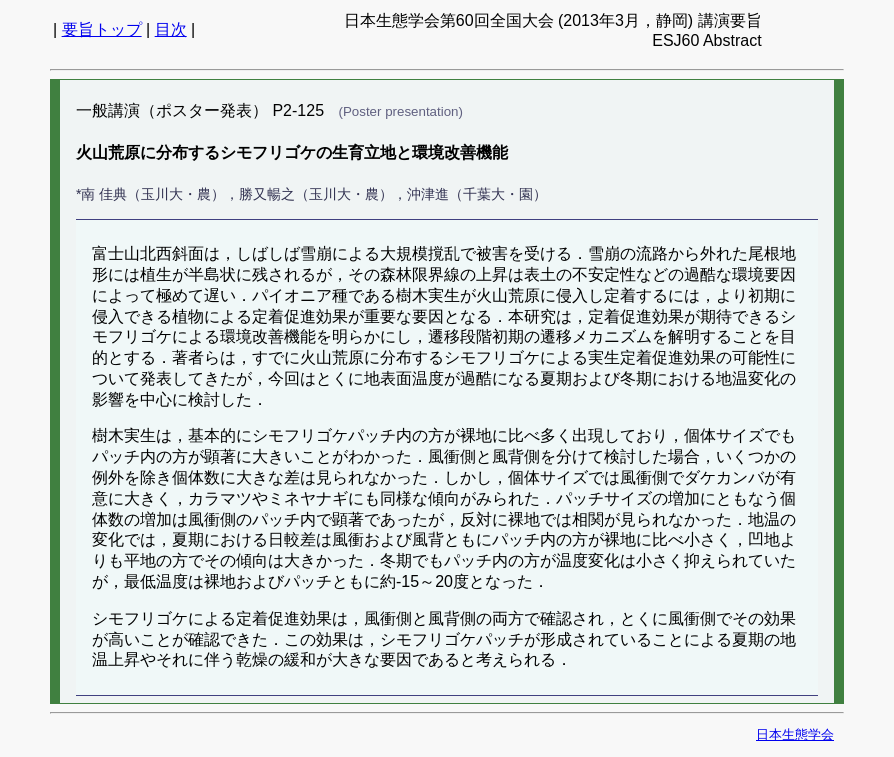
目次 (171, 29)
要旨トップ (102, 29)
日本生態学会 (795, 734)
